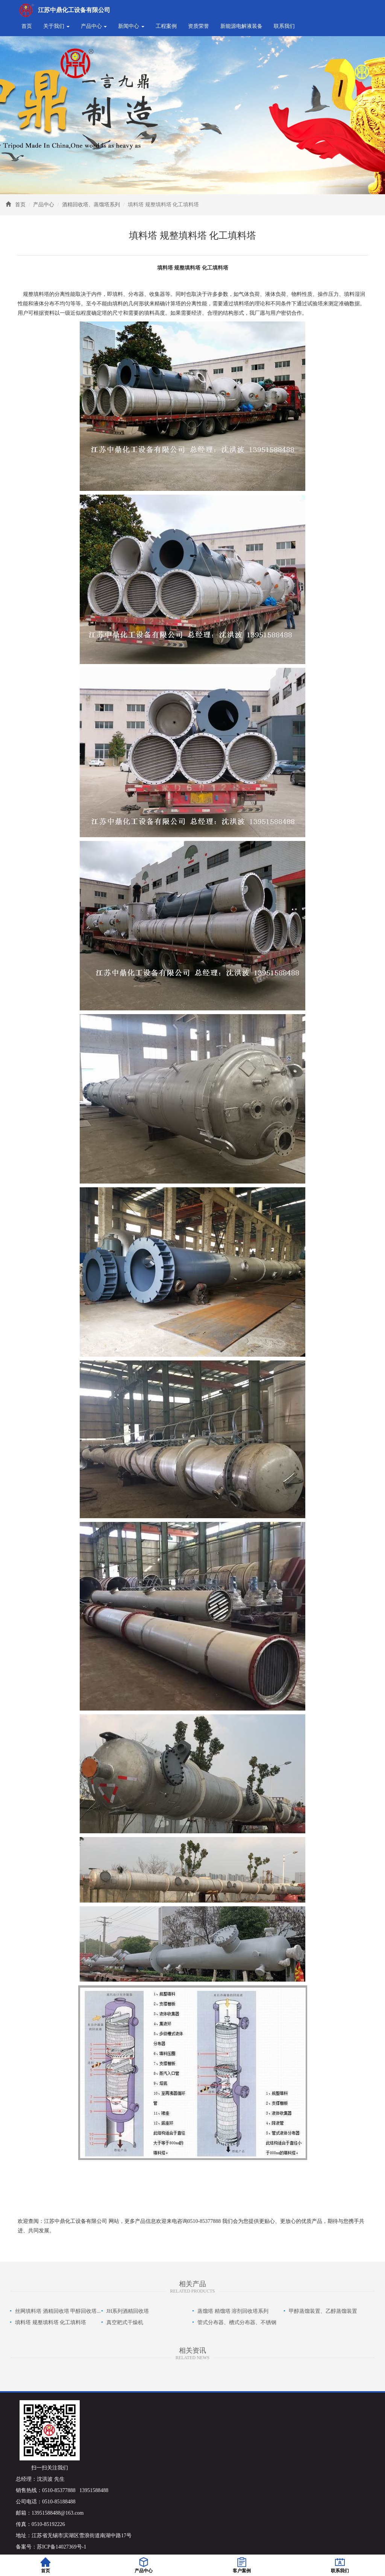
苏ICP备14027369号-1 (61, 2547)
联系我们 (284, 26)
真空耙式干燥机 (124, 2322)
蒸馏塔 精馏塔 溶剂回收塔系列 (232, 2311)
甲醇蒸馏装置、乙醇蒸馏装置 (323, 2311)
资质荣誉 (198, 26)
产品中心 (43, 204)
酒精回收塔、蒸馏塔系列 (91, 204)
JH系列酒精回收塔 (127, 2311)
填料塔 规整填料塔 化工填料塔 (50, 2322)
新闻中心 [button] (131, 26)
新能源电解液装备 (241, 26)
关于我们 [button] (56, 26)
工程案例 (166, 26)
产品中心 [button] (94, 26)
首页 (26, 26)
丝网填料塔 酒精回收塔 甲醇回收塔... (58, 2311)
